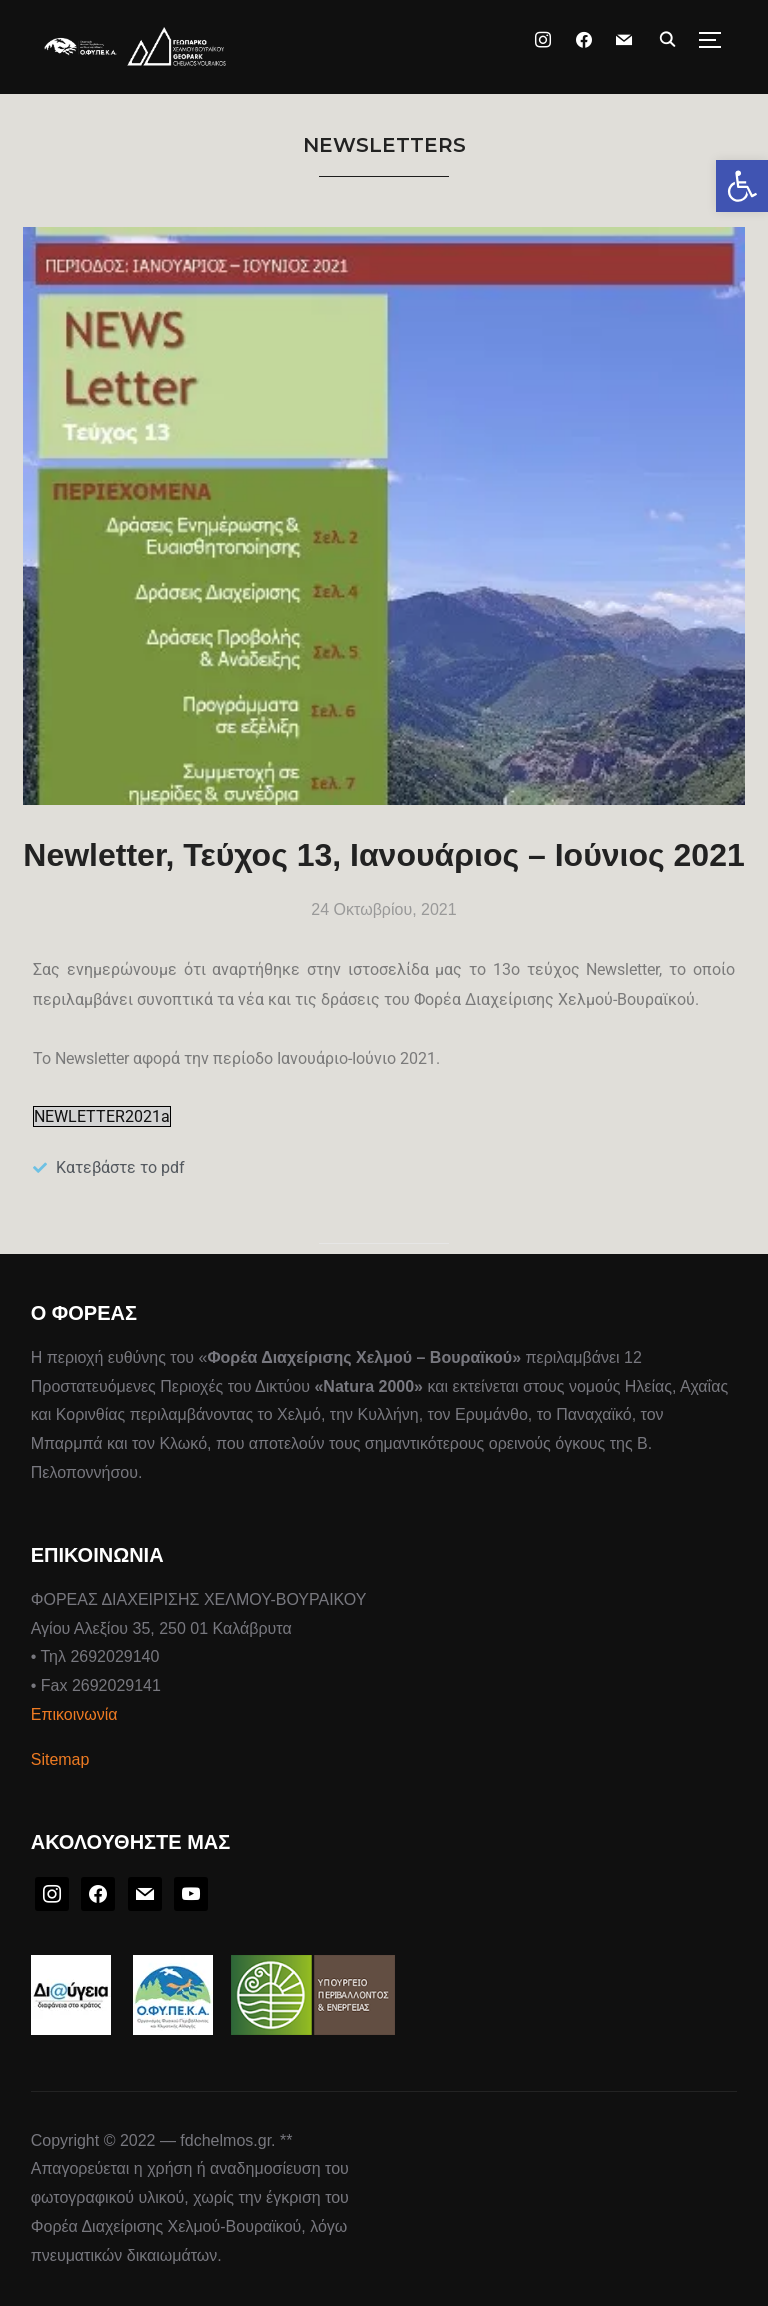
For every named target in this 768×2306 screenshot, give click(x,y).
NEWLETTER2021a (102, 1116)
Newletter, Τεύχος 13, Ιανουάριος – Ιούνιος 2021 (383, 855)
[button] (742, 186)
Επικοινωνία (74, 1714)
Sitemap (60, 1759)
